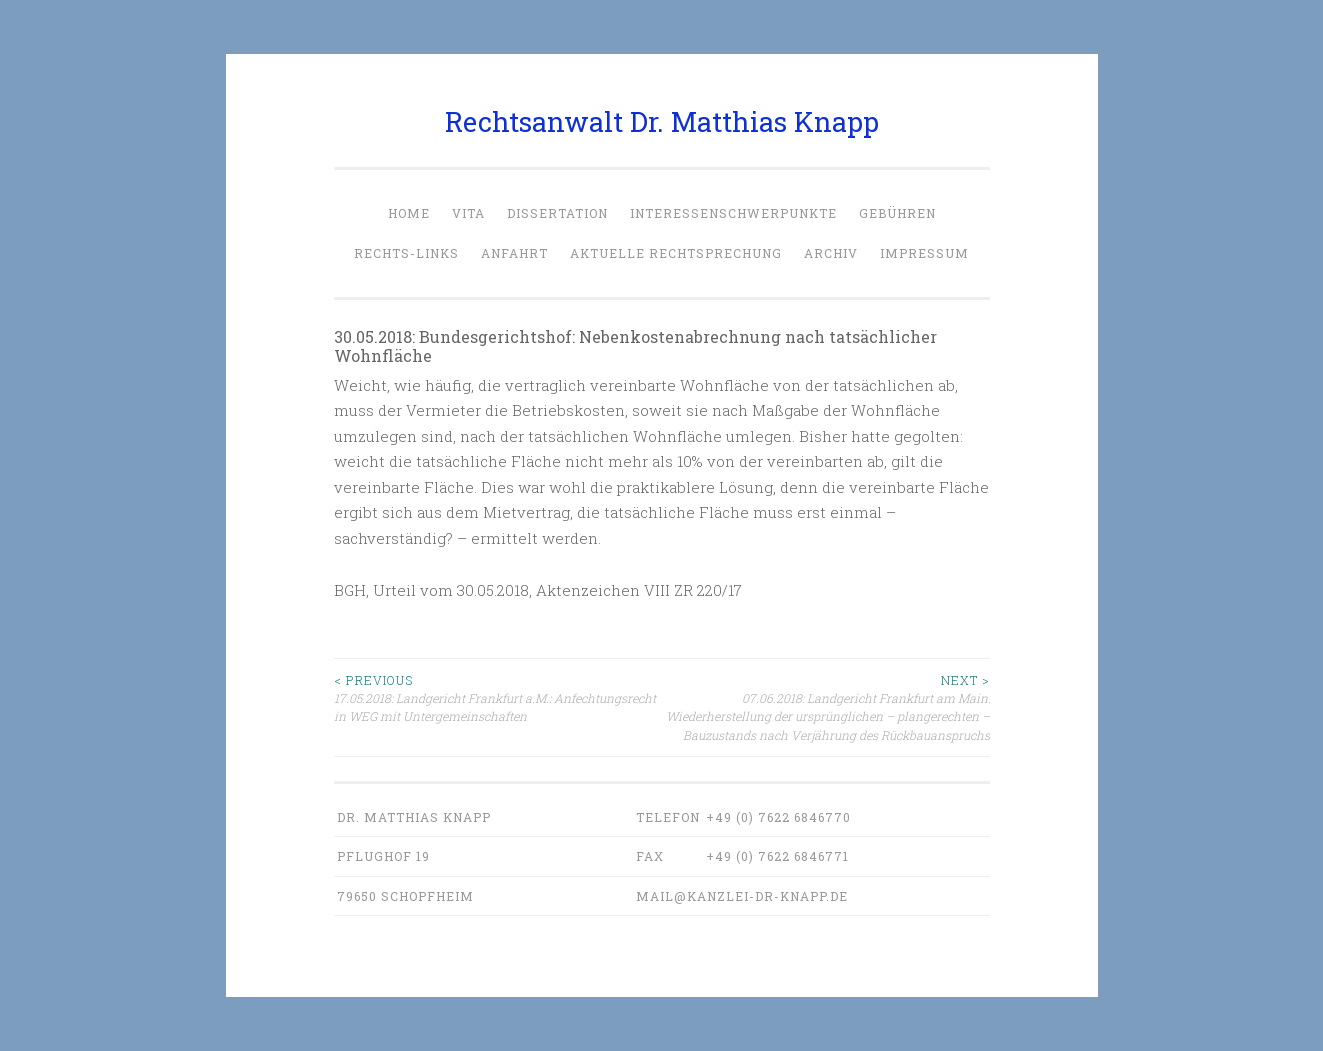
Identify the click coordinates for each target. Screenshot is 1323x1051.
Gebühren (897, 213)
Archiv (831, 253)
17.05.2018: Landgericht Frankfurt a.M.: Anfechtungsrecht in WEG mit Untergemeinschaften (498, 698)
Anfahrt (514, 253)
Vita (468, 213)
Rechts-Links (406, 253)
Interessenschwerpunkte (733, 213)
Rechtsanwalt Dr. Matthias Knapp (662, 121)
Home (409, 213)
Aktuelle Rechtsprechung (676, 253)
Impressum (924, 253)
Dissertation (557, 213)
